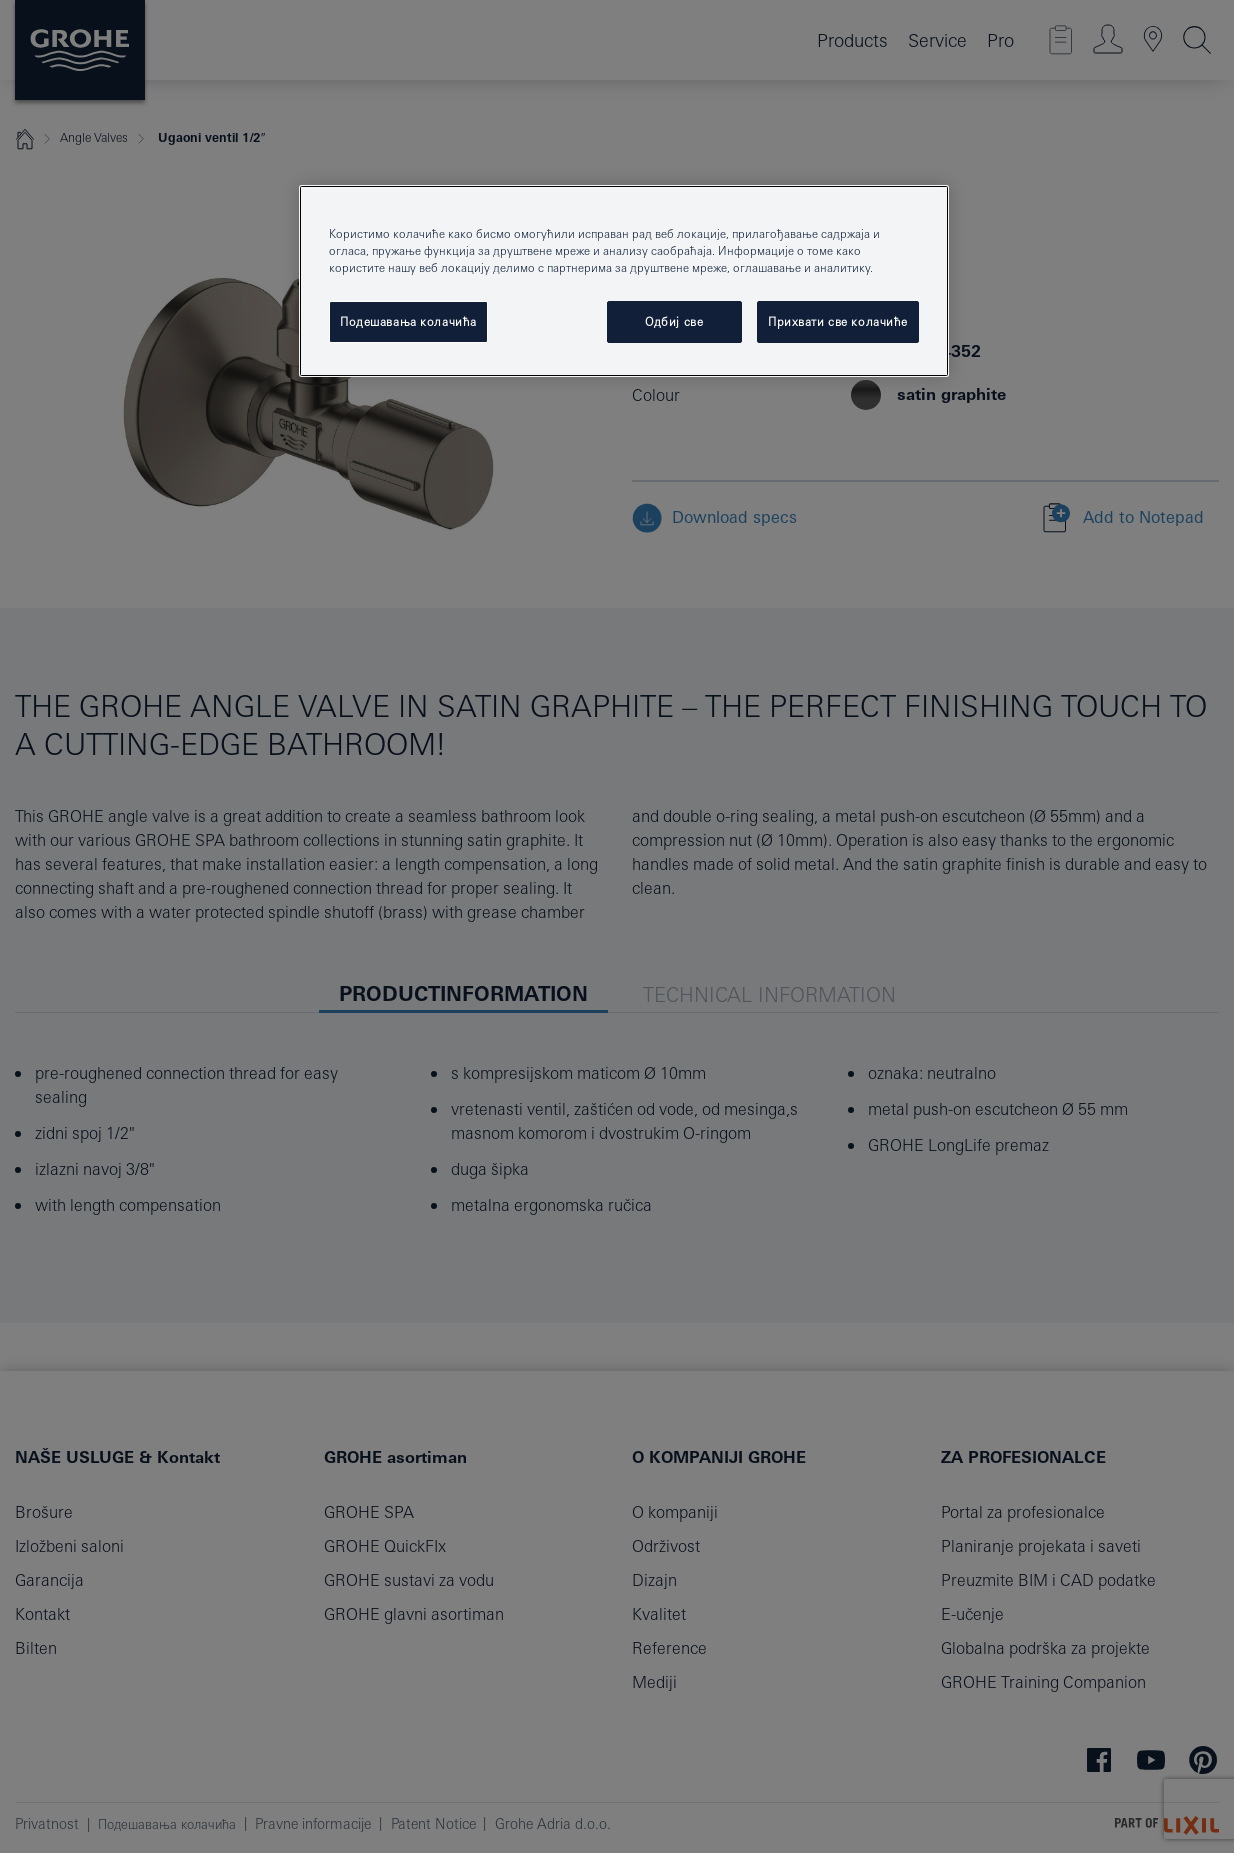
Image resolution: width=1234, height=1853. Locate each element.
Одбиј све (674, 321)
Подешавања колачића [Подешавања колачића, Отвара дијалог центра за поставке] (408, 321)
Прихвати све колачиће (838, 321)
